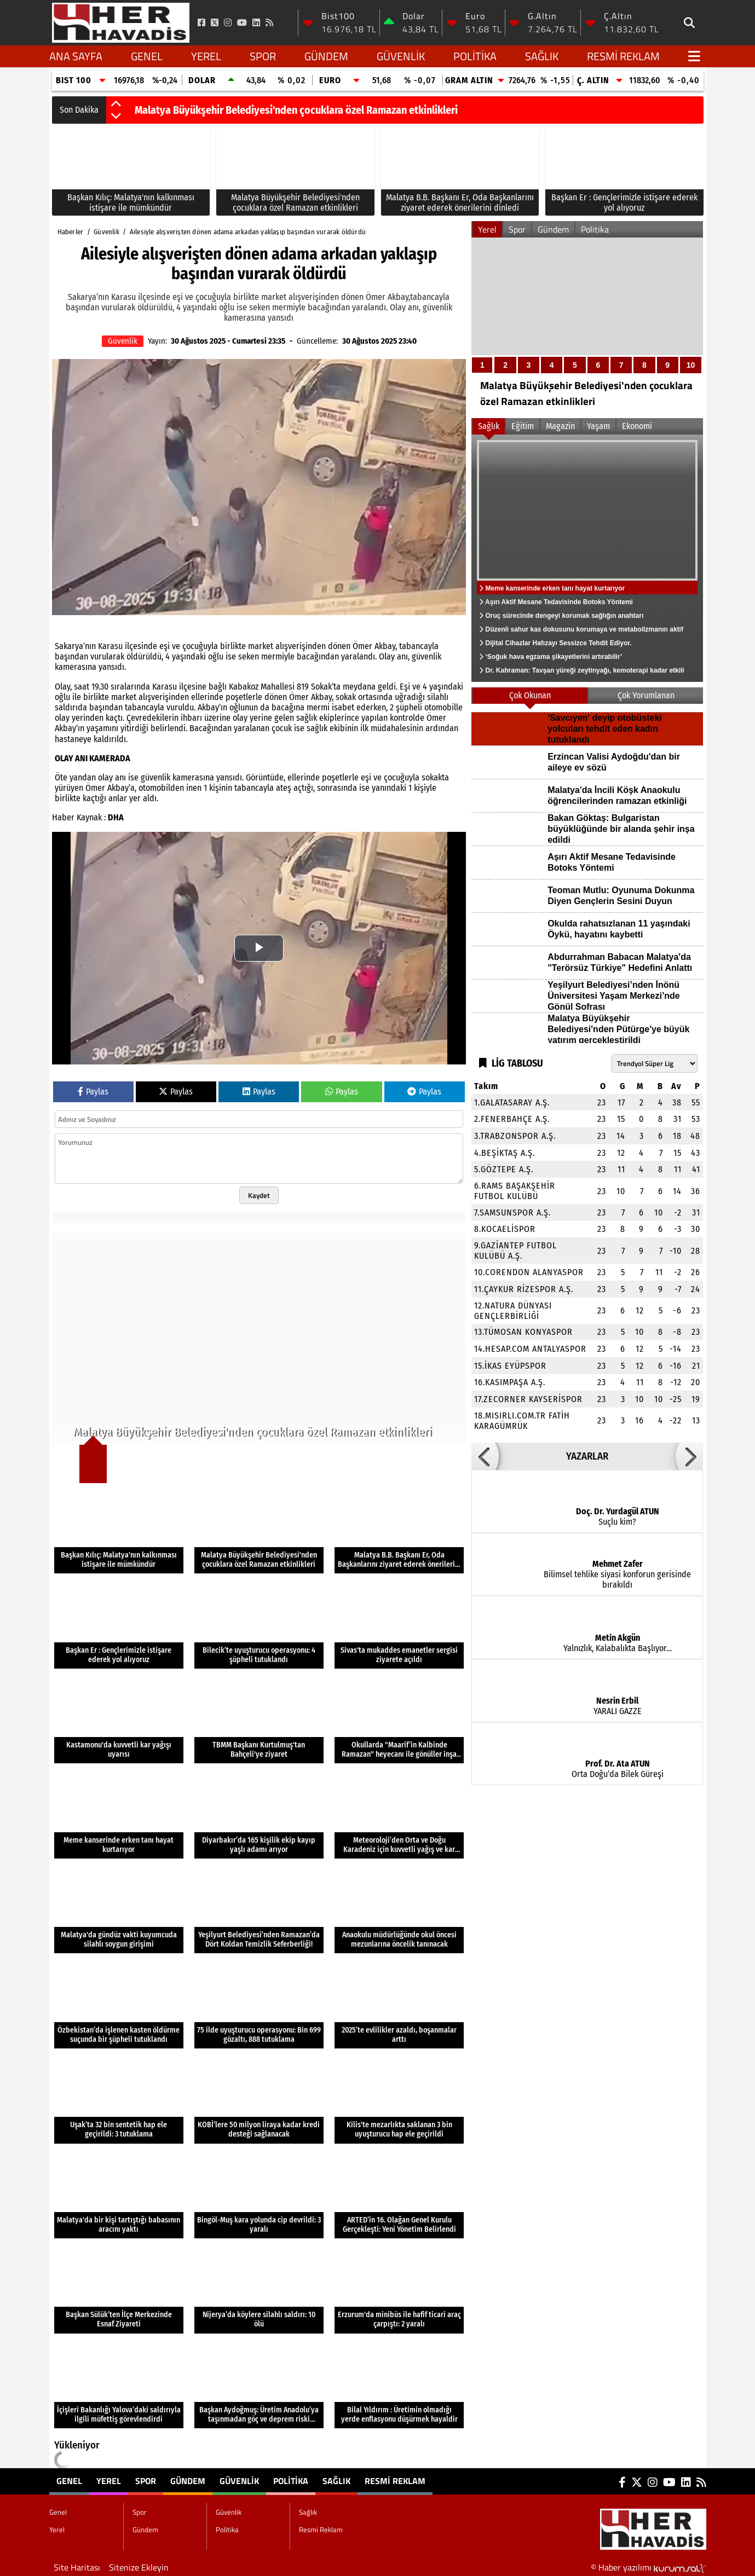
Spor (263, 56)
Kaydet (259, 1195)
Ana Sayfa (75, 56)
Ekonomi (637, 426)
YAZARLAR (587, 1456)
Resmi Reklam (623, 56)
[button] (116, 104)
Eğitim (522, 426)
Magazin (560, 426)
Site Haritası (77, 2567)
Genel (147, 56)
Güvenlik (401, 56)
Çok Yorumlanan (646, 695)
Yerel (206, 56)
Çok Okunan (530, 695)
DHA (116, 817)
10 (691, 365)
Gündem (326, 56)
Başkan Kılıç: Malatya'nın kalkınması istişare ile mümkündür (268, 110)
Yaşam (598, 426)
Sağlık (541, 56)
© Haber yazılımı (648, 2567)
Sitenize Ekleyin (139, 2567)
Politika (475, 56)
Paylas (93, 1091)
